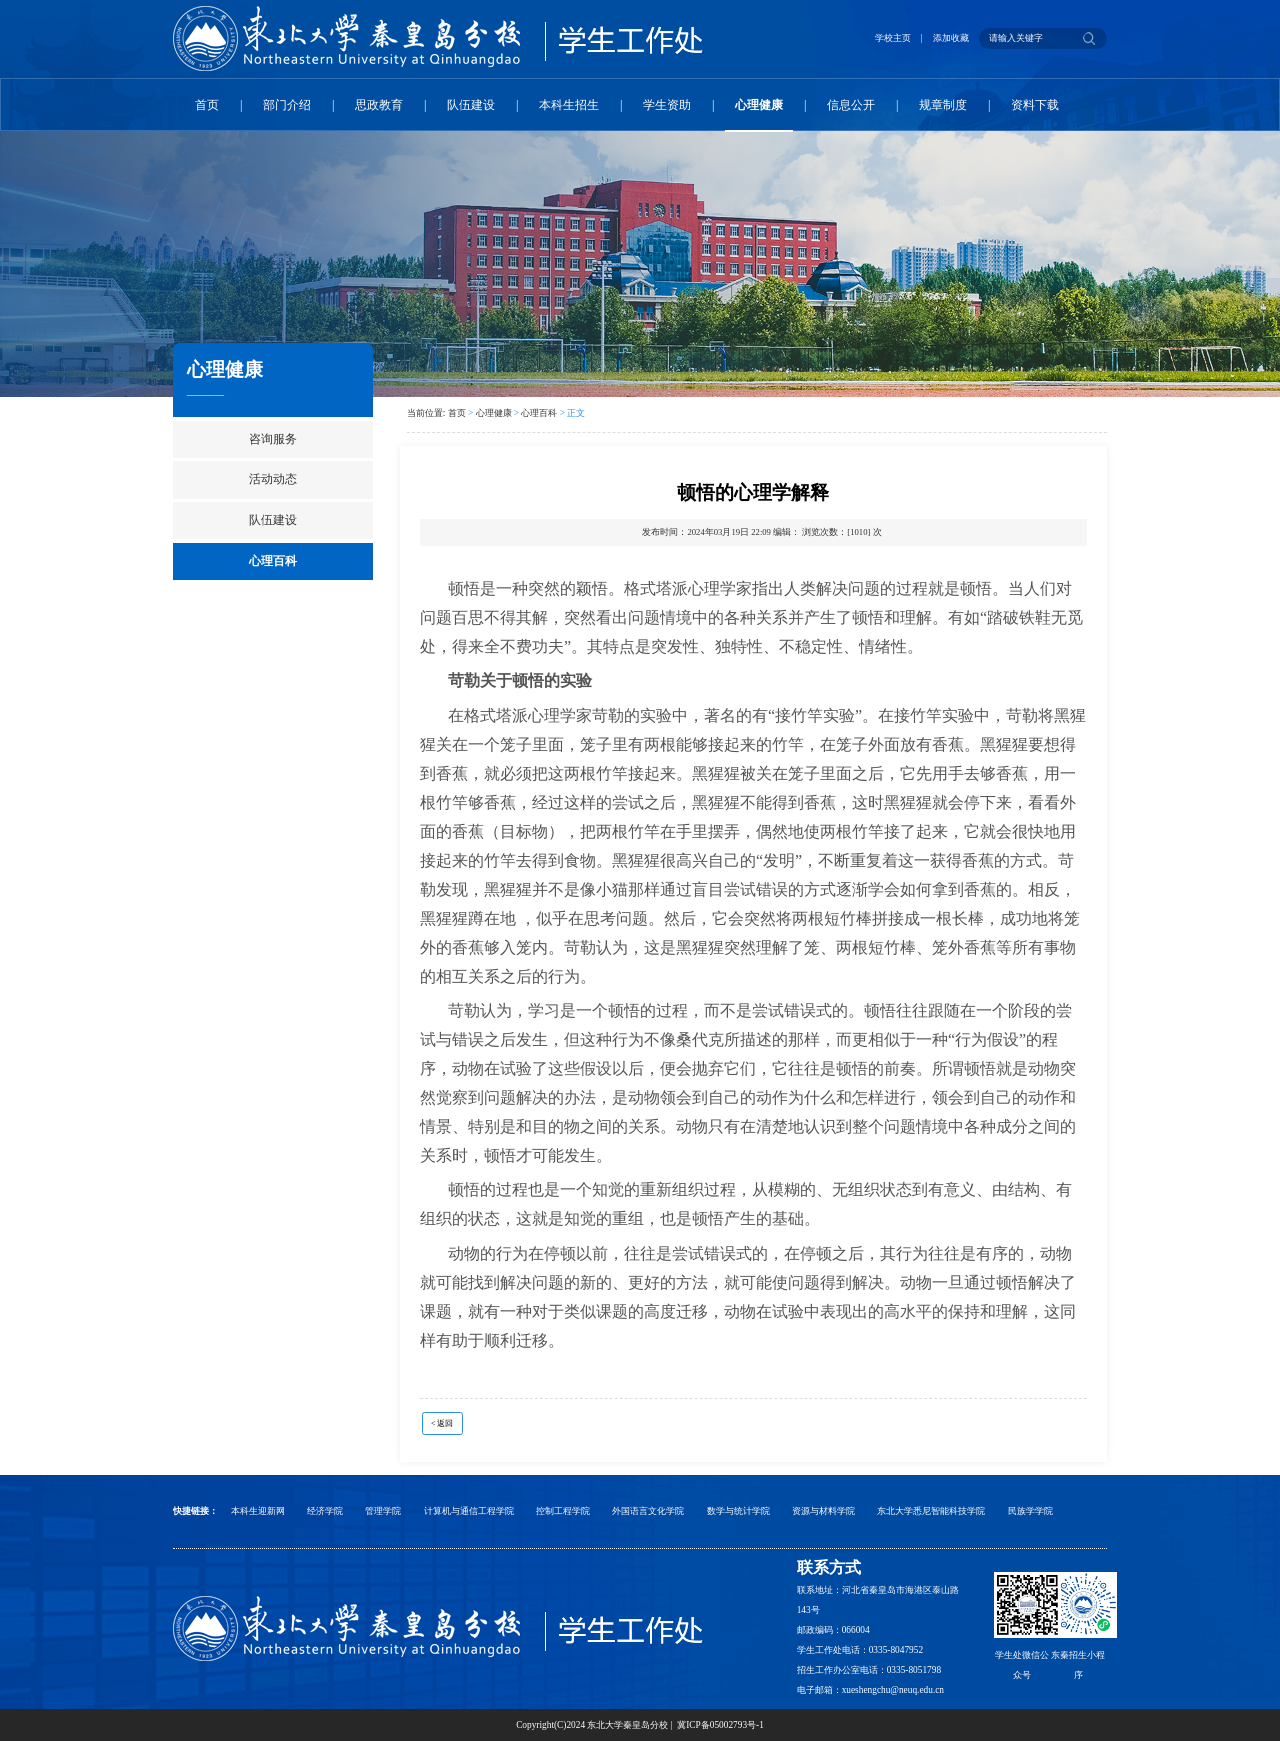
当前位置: (427, 413)
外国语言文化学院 (648, 1511)
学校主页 (893, 38)
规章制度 (943, 105)
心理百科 (273, 561)
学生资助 (667, 105)
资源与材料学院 (823, 1511)
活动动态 (273, 479)
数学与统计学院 (738, 1511)
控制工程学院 (563, 1511)
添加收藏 (951, 38)
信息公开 (851, 105)
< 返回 (442, 1423)
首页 (207, 105)
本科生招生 (569, 105)
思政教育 (379, 105)
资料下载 (1035, 105)
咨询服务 (273, 439)
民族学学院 (1030, 1511)
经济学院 (325, 1511)
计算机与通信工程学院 (469, 1511)
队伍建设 (471, 105)
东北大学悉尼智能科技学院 (931, 1511)
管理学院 (383, 1511)
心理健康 (759, 105)
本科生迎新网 (258, 1511)
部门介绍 (287, 105)
